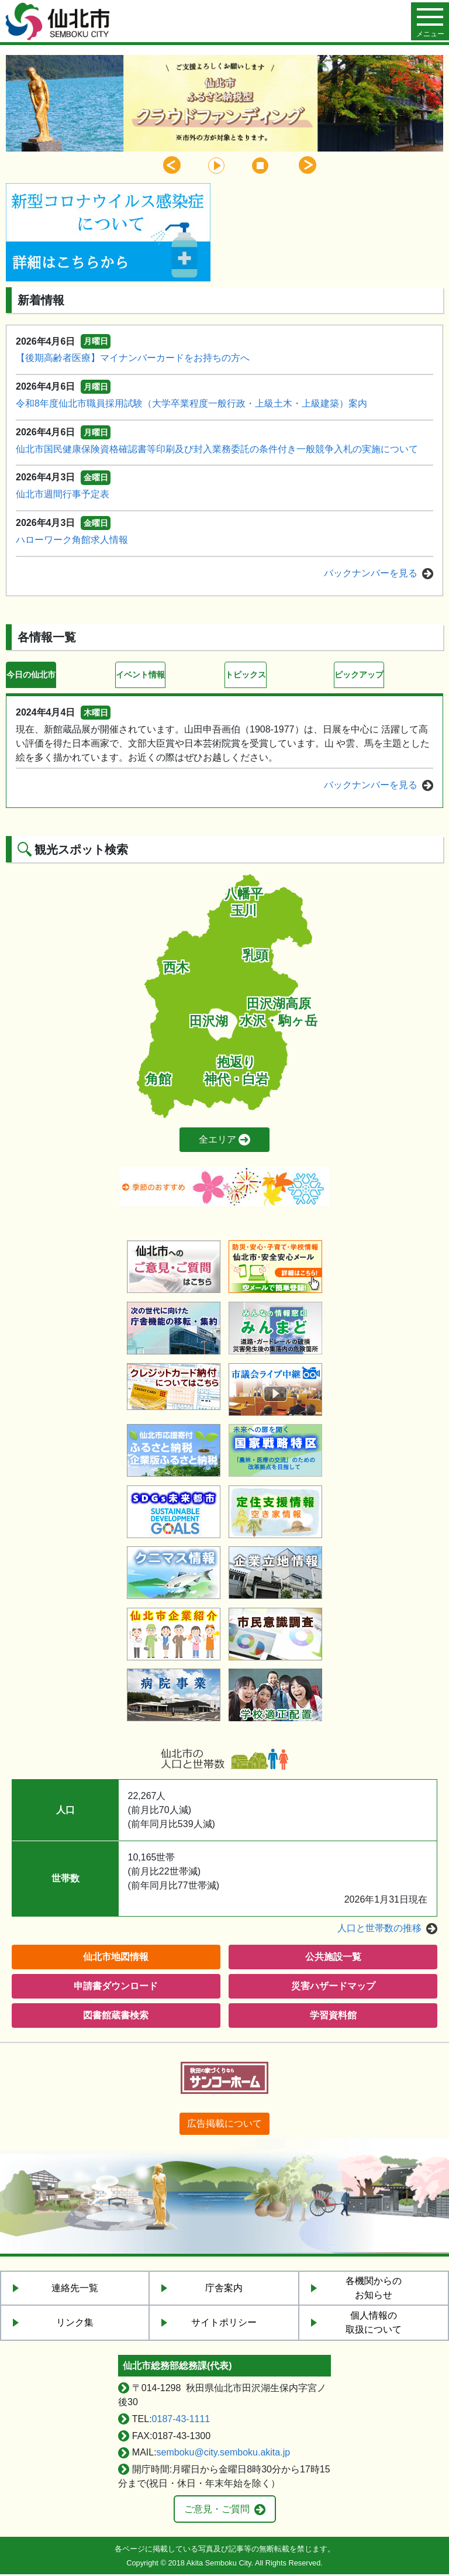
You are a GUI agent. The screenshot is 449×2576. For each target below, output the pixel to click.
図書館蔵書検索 (115, 2017)
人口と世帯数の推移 (379, 1930)
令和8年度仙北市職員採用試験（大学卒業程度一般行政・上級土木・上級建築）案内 (191, 403)
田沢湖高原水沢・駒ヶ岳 (278, 1014)
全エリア (217, 1142)
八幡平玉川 (243, 904)
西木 (176, 969)
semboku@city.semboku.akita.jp (223, 2454)
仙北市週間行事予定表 (62, 494)
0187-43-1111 (181, 2421)
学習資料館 (333, 2017)
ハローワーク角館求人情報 (72, 540)
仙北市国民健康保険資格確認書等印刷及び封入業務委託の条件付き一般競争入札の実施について (217, 449)
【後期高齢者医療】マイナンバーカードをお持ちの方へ (133, 358)
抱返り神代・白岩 (236, 1073)
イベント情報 (144, 675)
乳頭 (255, 957)
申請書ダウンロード (116, 1988)
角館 (158, 1081)
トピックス (248, 675)
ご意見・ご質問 (217, 2511)
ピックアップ (362, 675)
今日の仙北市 (34, 675)
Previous (172, 165)
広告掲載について (224, 2125)
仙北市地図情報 (115, 1958)
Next (307, 165)
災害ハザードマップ (333, 1988)
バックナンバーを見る (370, 573)
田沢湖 (208, 1023)
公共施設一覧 (333, 1958)
